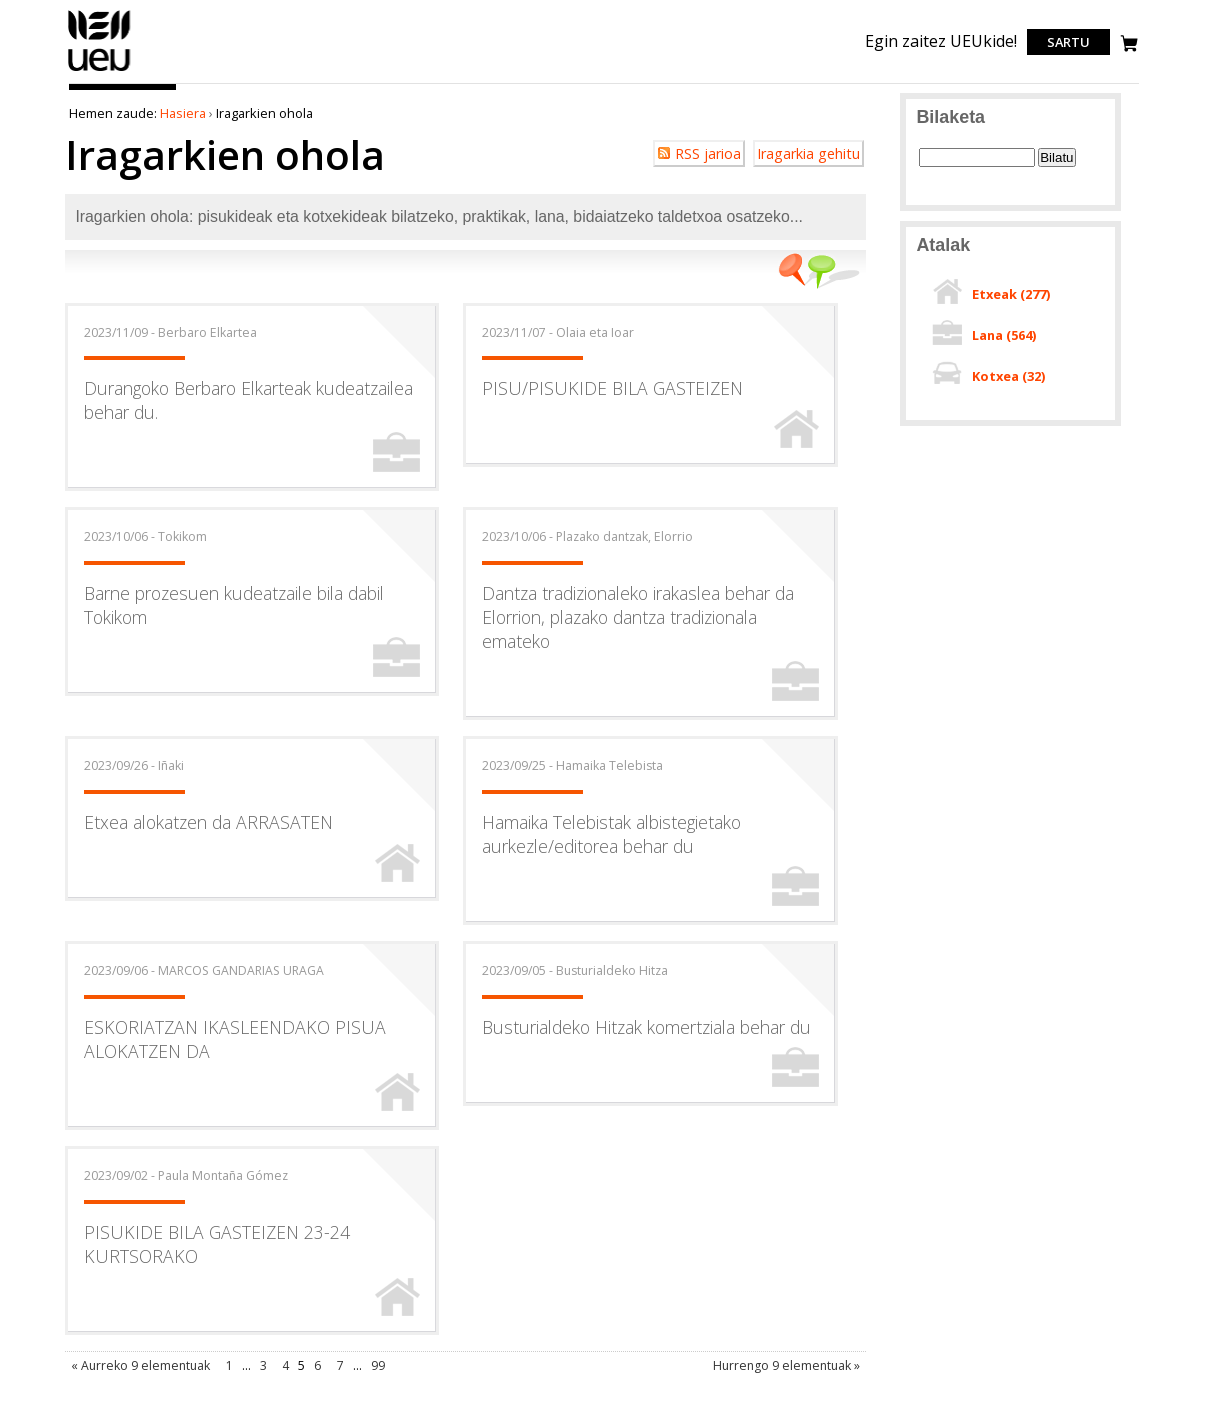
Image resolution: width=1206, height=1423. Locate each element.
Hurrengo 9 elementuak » (786, 1365)
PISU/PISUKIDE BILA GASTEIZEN (612, 388)
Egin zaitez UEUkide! (941, 41)
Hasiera (183, 113)
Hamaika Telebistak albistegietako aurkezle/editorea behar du (611, 834)
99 (378, 1365)
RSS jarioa (708, 153)
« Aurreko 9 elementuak (140, 1365)
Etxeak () (1011, 294)
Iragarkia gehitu (808, 153)
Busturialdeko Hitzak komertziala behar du (646, 1027)
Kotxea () (1008, 376)
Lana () (1004, 335)
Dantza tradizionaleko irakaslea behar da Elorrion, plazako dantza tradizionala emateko (638, 617)
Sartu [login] (1068, 42)
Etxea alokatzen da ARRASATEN (208, 822)
